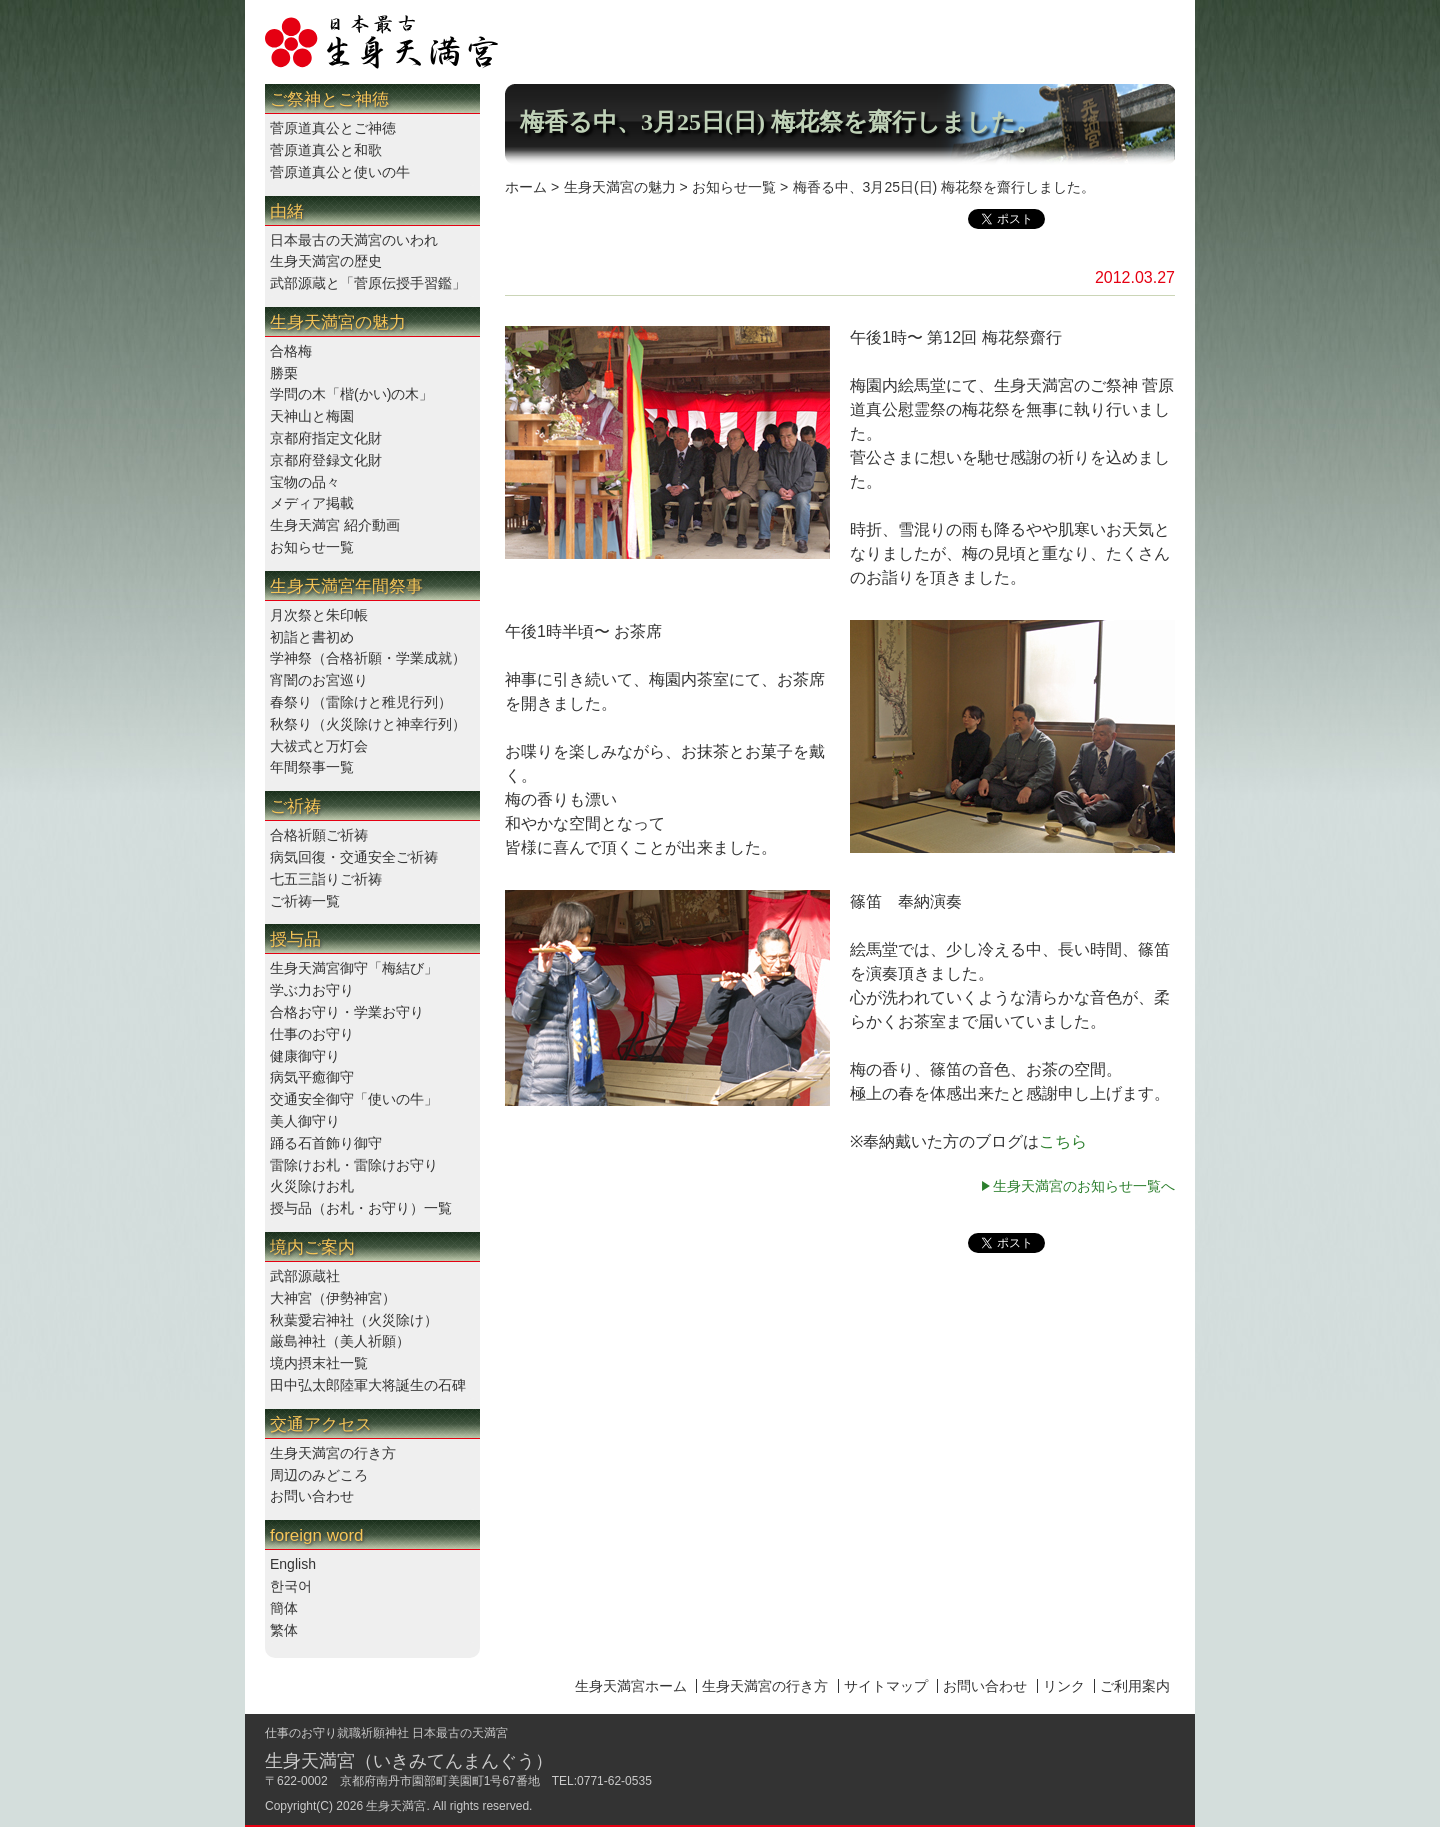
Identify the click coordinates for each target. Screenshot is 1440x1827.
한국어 (291, 1586)
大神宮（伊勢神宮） (333, 1298)
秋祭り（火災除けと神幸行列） (368, 724)
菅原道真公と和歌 (326, 150)
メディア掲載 (312, 503)
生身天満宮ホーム (631, 1686)
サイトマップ (886, 1686)
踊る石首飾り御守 (326, 1143)
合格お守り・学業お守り (347, 1012)
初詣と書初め (312, 637)
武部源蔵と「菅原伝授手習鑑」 (368, 283)
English (293, 1564)
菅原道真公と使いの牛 (340, 172)
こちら (1063, 1141)
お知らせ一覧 (312, 547)
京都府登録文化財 (326, 460)
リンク (1064, 1686)
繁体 (284, 1630)
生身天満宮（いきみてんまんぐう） (409, 1761)
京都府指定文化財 (326, 438)
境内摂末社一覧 (319, 1363)
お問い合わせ (312, 1496)
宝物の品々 (305, 482)
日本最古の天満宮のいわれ (354, 240)
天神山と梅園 (312, 416)
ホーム (526, 187)
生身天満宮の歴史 (326, 261)
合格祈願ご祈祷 (319, 835)
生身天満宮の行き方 (333, 1453)
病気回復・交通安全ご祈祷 (354, 857)
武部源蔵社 (305, 1276)
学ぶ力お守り (312, 990)
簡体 (284, 1608)
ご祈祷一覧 (305, 901)
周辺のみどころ (319, 1475)
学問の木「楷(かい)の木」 (351, 394)
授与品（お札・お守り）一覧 (361, 1208)
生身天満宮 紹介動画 (335, 525)
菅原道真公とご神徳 (333, 128)
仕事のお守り (312, 1034)
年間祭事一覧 (312, 767)
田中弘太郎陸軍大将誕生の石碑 (368, 1385)
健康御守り (305, 1056)
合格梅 (291, 351)
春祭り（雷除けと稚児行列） (361, 702)
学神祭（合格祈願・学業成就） (368, 658)
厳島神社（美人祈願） (340, 1341)
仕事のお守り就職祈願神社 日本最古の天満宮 (386, 1733)
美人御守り (305, 1121)
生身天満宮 (396, 1806)
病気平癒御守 (312, 1077)
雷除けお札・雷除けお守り (354, 1165)
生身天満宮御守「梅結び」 (354, 968)
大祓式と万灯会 (319, 746)
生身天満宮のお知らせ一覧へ (1084, 1186)
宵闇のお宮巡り (319, 680)
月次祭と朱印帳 (319, 615)
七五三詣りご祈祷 (326, 879)
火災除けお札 (312, 1186)
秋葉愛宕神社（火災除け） (354, 1320)
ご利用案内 (1135, 1686)
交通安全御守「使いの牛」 (354, 1099)
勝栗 (284, 373)
